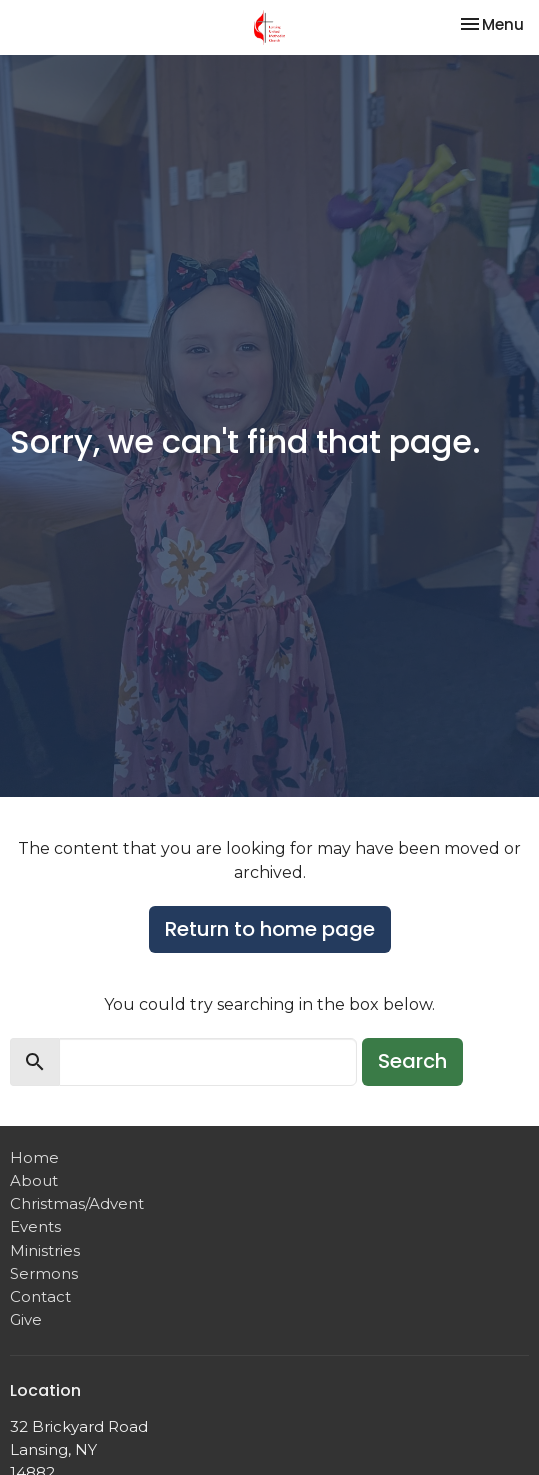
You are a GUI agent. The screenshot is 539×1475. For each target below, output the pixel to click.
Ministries (45, 1250)
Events (35, 1226)
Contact (40, 1296)
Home (34, 1157)
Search (412, 1061)
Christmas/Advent (77, 1203)
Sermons (44, 1273)
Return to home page (270, 929)
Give (26, 1319)
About (34, 1180)
